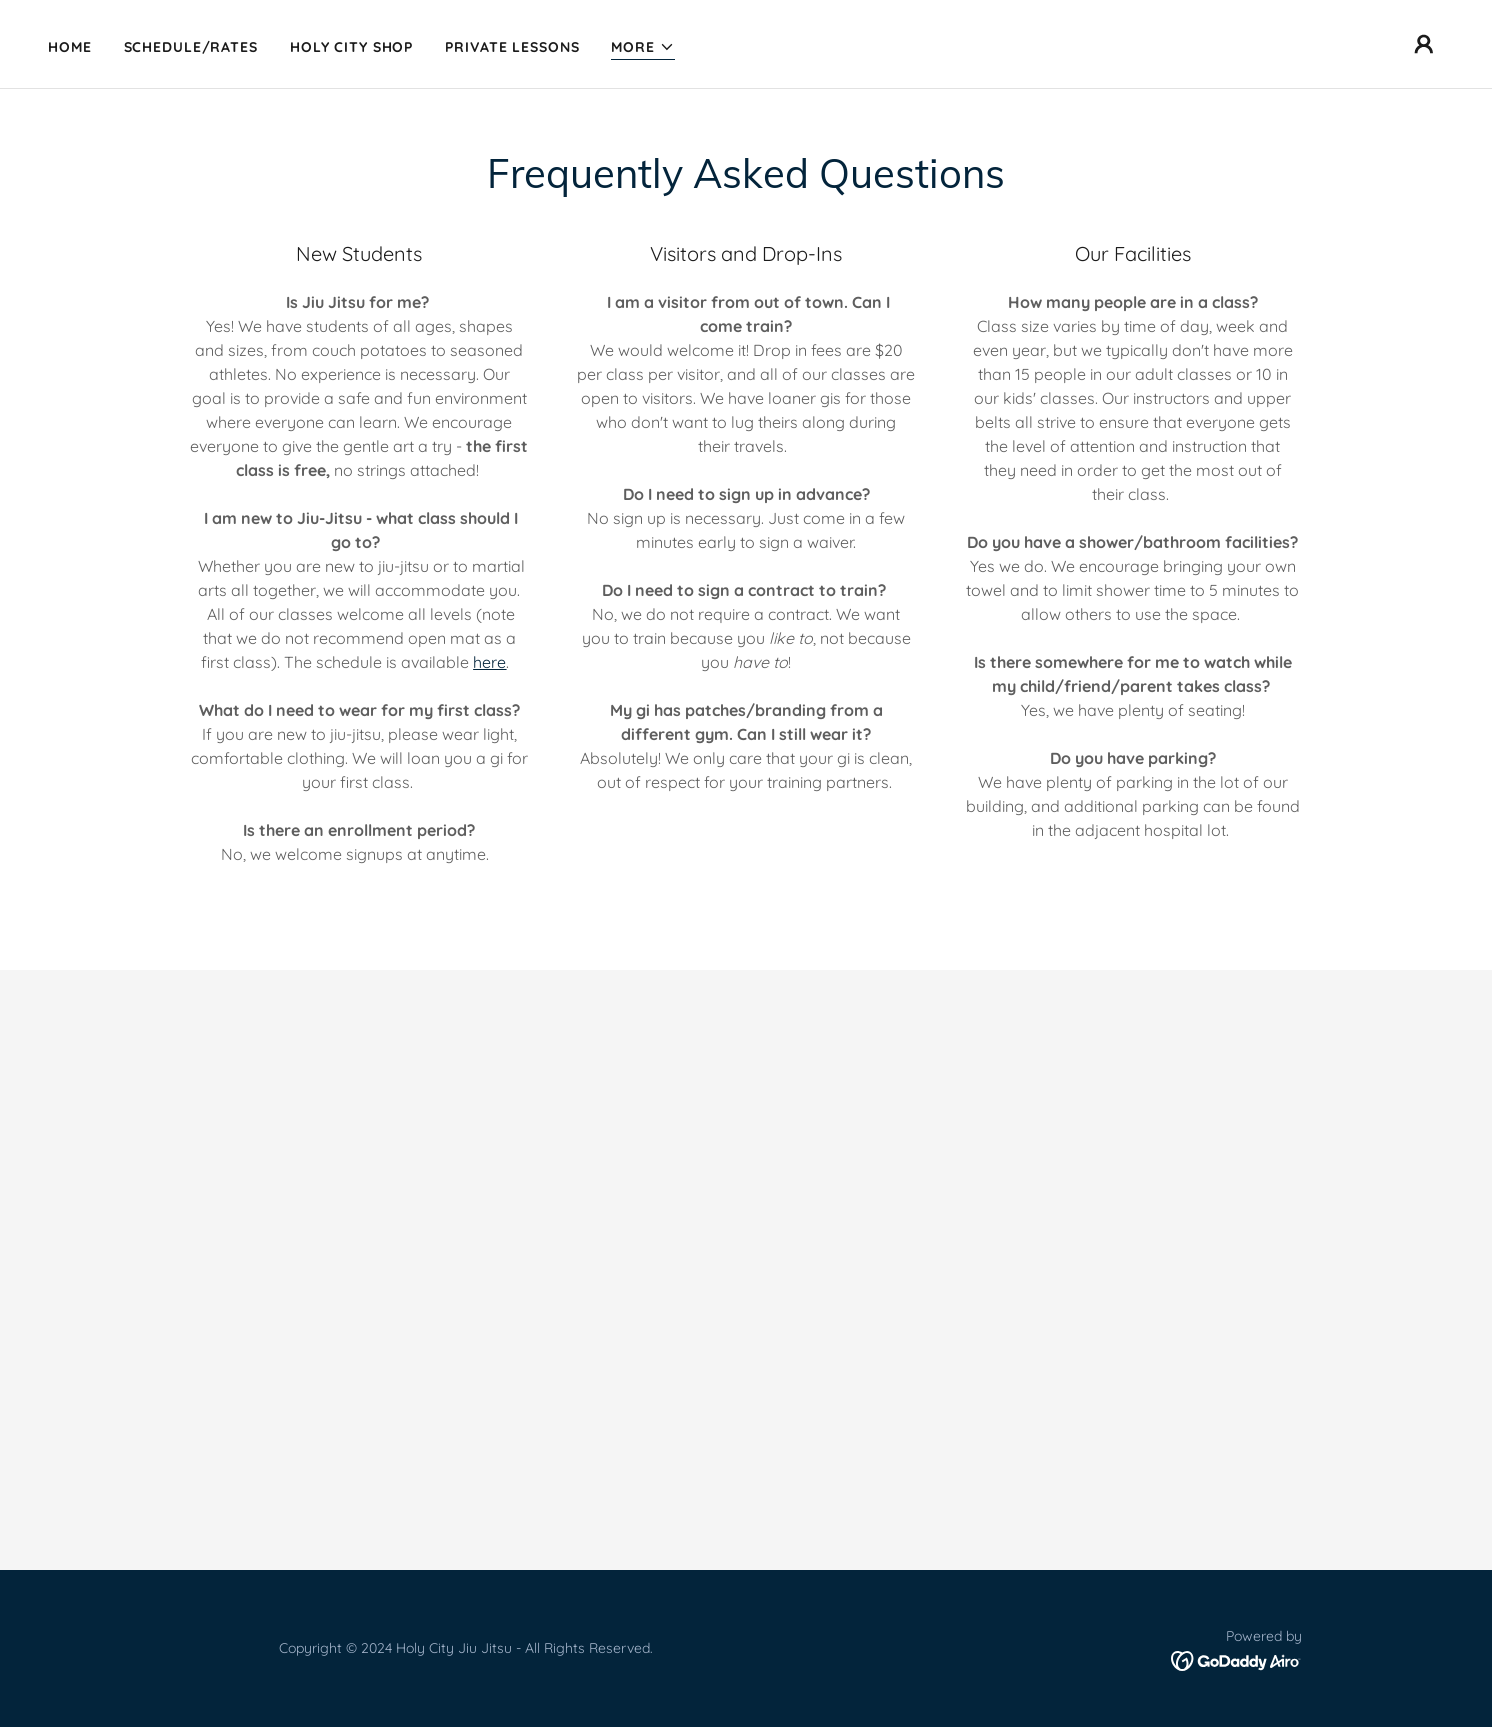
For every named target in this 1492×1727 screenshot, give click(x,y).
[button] (643, 47)
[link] (1236, 1660)
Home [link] (70, 47)
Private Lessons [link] (512, 47)
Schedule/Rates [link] (191, 47)
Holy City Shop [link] (351, 47)
